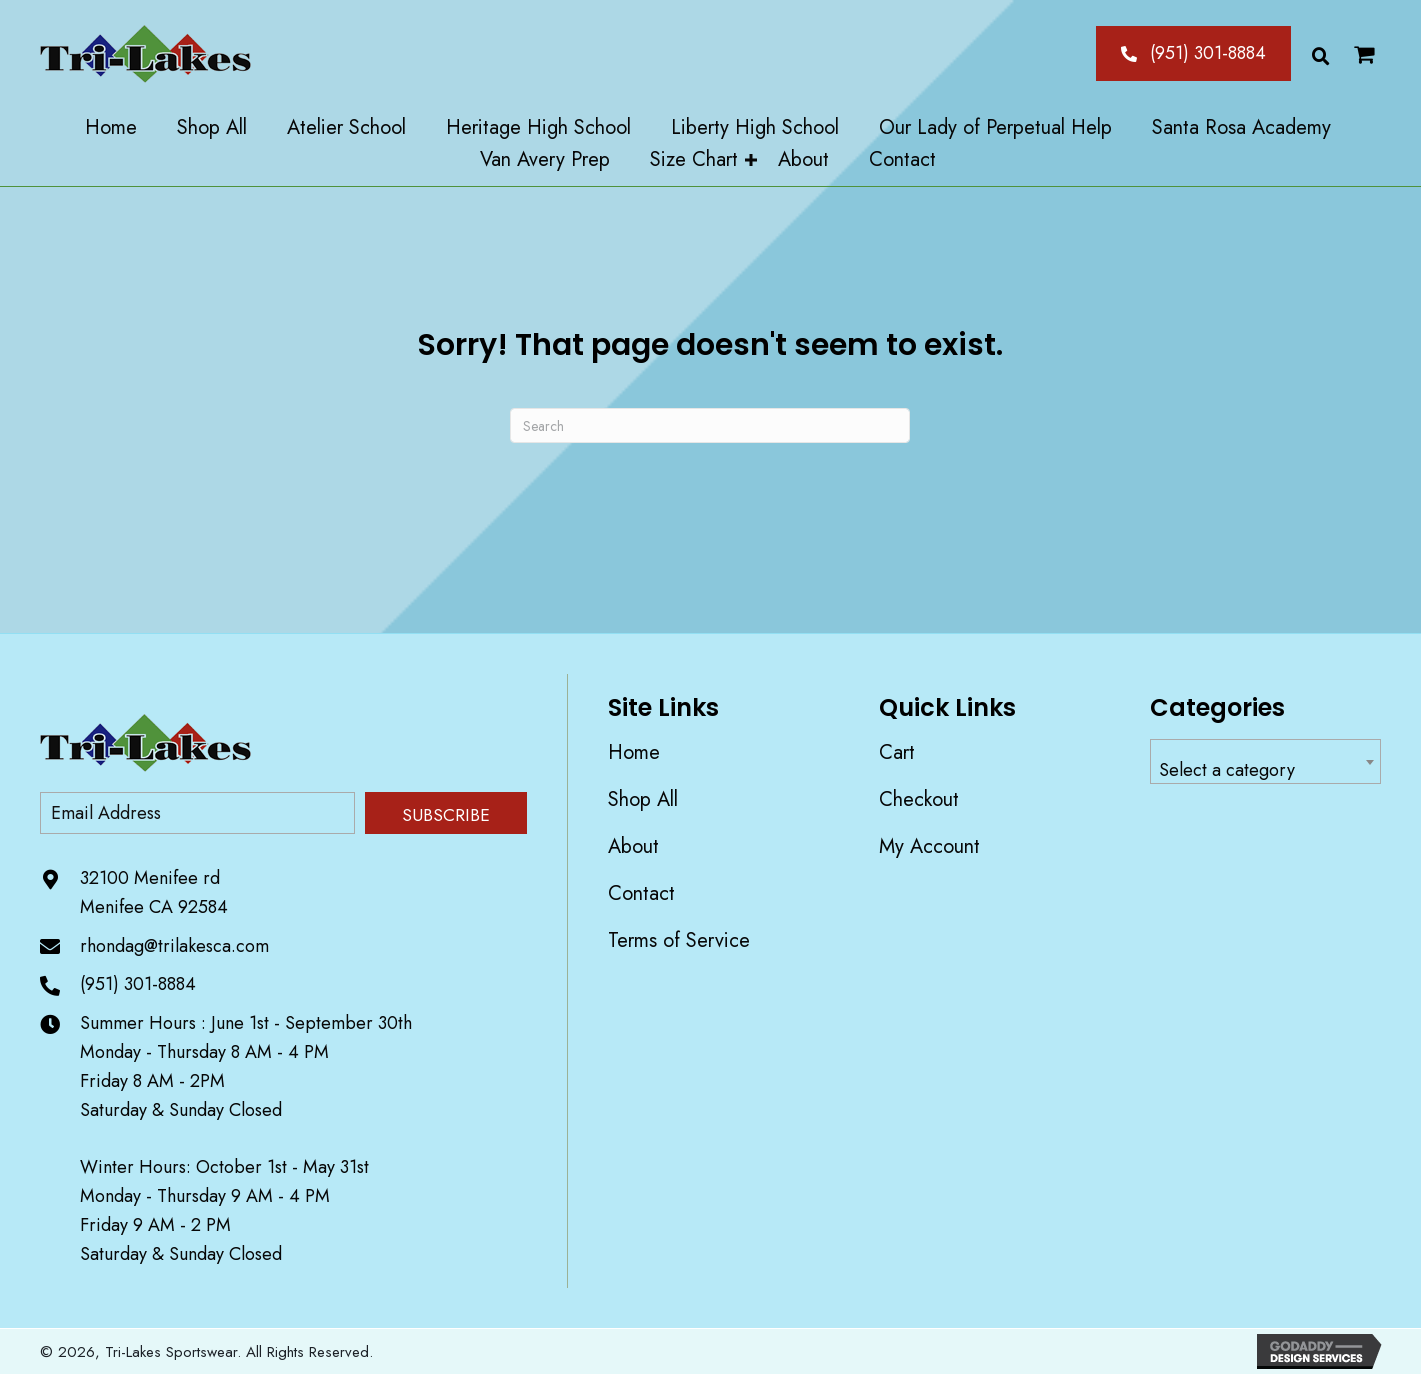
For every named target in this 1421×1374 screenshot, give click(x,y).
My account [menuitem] (929, 846)
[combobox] (1265, 761)
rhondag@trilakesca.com (174, 946)
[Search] (710, 425)
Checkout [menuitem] (919, 799)
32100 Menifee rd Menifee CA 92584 (154, 892)
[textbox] (1265, 770)
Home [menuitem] (634, 752)
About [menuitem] (633, 846)
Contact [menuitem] (641, 893)
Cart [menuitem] (897, 752)
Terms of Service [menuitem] (679, 940)
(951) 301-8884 (138, 984)
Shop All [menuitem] (643, 799)
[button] (1193, 53)
